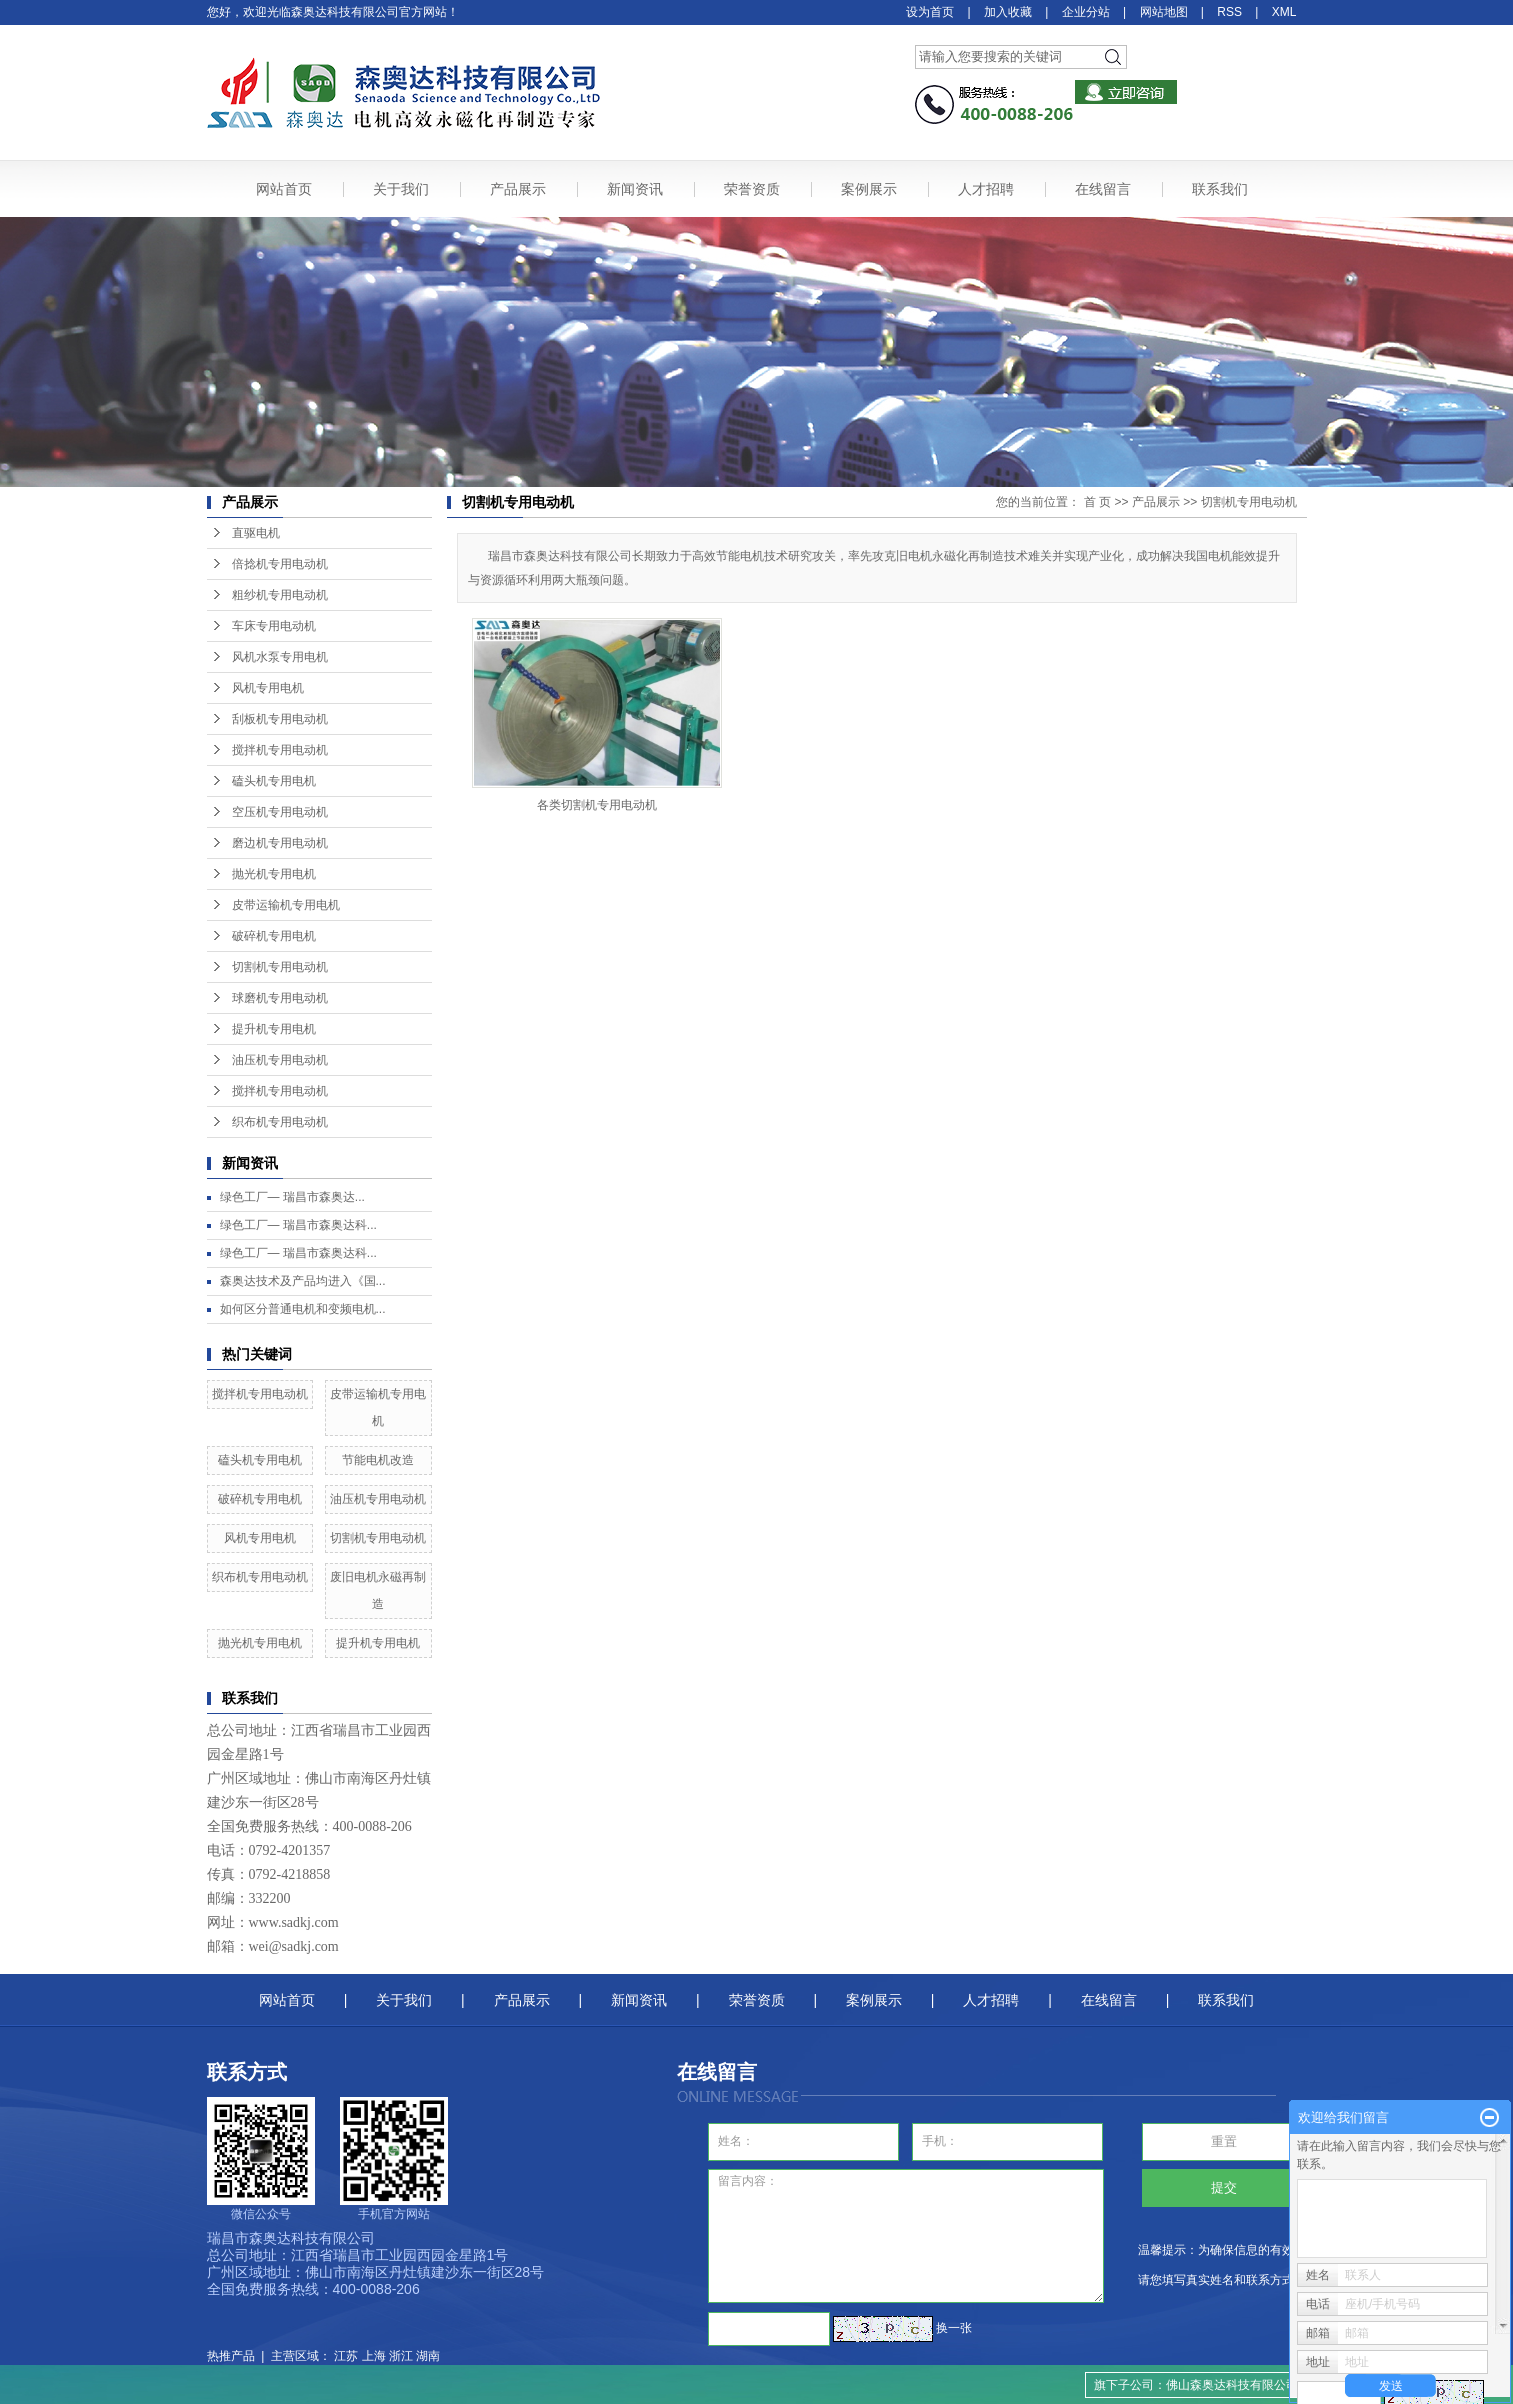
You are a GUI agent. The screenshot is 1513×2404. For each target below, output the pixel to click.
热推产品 (231, 2356)
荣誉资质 (752, 189)
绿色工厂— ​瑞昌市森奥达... (292, 1197)
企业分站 (1086, 12)
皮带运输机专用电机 (286, 905)
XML (1284, 12)
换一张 (954, 2328)
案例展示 (869, 189)
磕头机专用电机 (274, 781)
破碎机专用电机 (274, 936)
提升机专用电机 (274, 1029)
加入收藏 (1008, 12)
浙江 (401, 2356)
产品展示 (518, 189)
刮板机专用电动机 (280, 719)
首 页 (1097, 502)
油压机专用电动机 (280, 1060)
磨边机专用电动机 (280, 843)
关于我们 (401, 189)
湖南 (428, 2356)
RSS (1229, 12)
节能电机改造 (378, 1460)
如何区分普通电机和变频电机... (303, 1309)
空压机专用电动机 (280, 812)
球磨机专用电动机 (280, 998)
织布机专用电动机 (280, 1122)
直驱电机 (256, 533)
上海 (374, 2356)
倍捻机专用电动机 (280, 564)
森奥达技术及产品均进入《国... (303, 1281)
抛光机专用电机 (274, 874)
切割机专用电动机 (280, 967)
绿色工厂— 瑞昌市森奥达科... (298, 1225)
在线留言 (1103, 189)
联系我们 (1220, 189)
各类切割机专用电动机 (597, 805)
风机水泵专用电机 (280, 657)
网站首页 (284, 189)
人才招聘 (986, 189)
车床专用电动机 (274, 626)
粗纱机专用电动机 (280, 595)
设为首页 (930, 12)
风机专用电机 (268, 688)
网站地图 (1164, 12)
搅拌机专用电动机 (280, 750)
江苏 (346, 2356)
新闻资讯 (635, 189)
